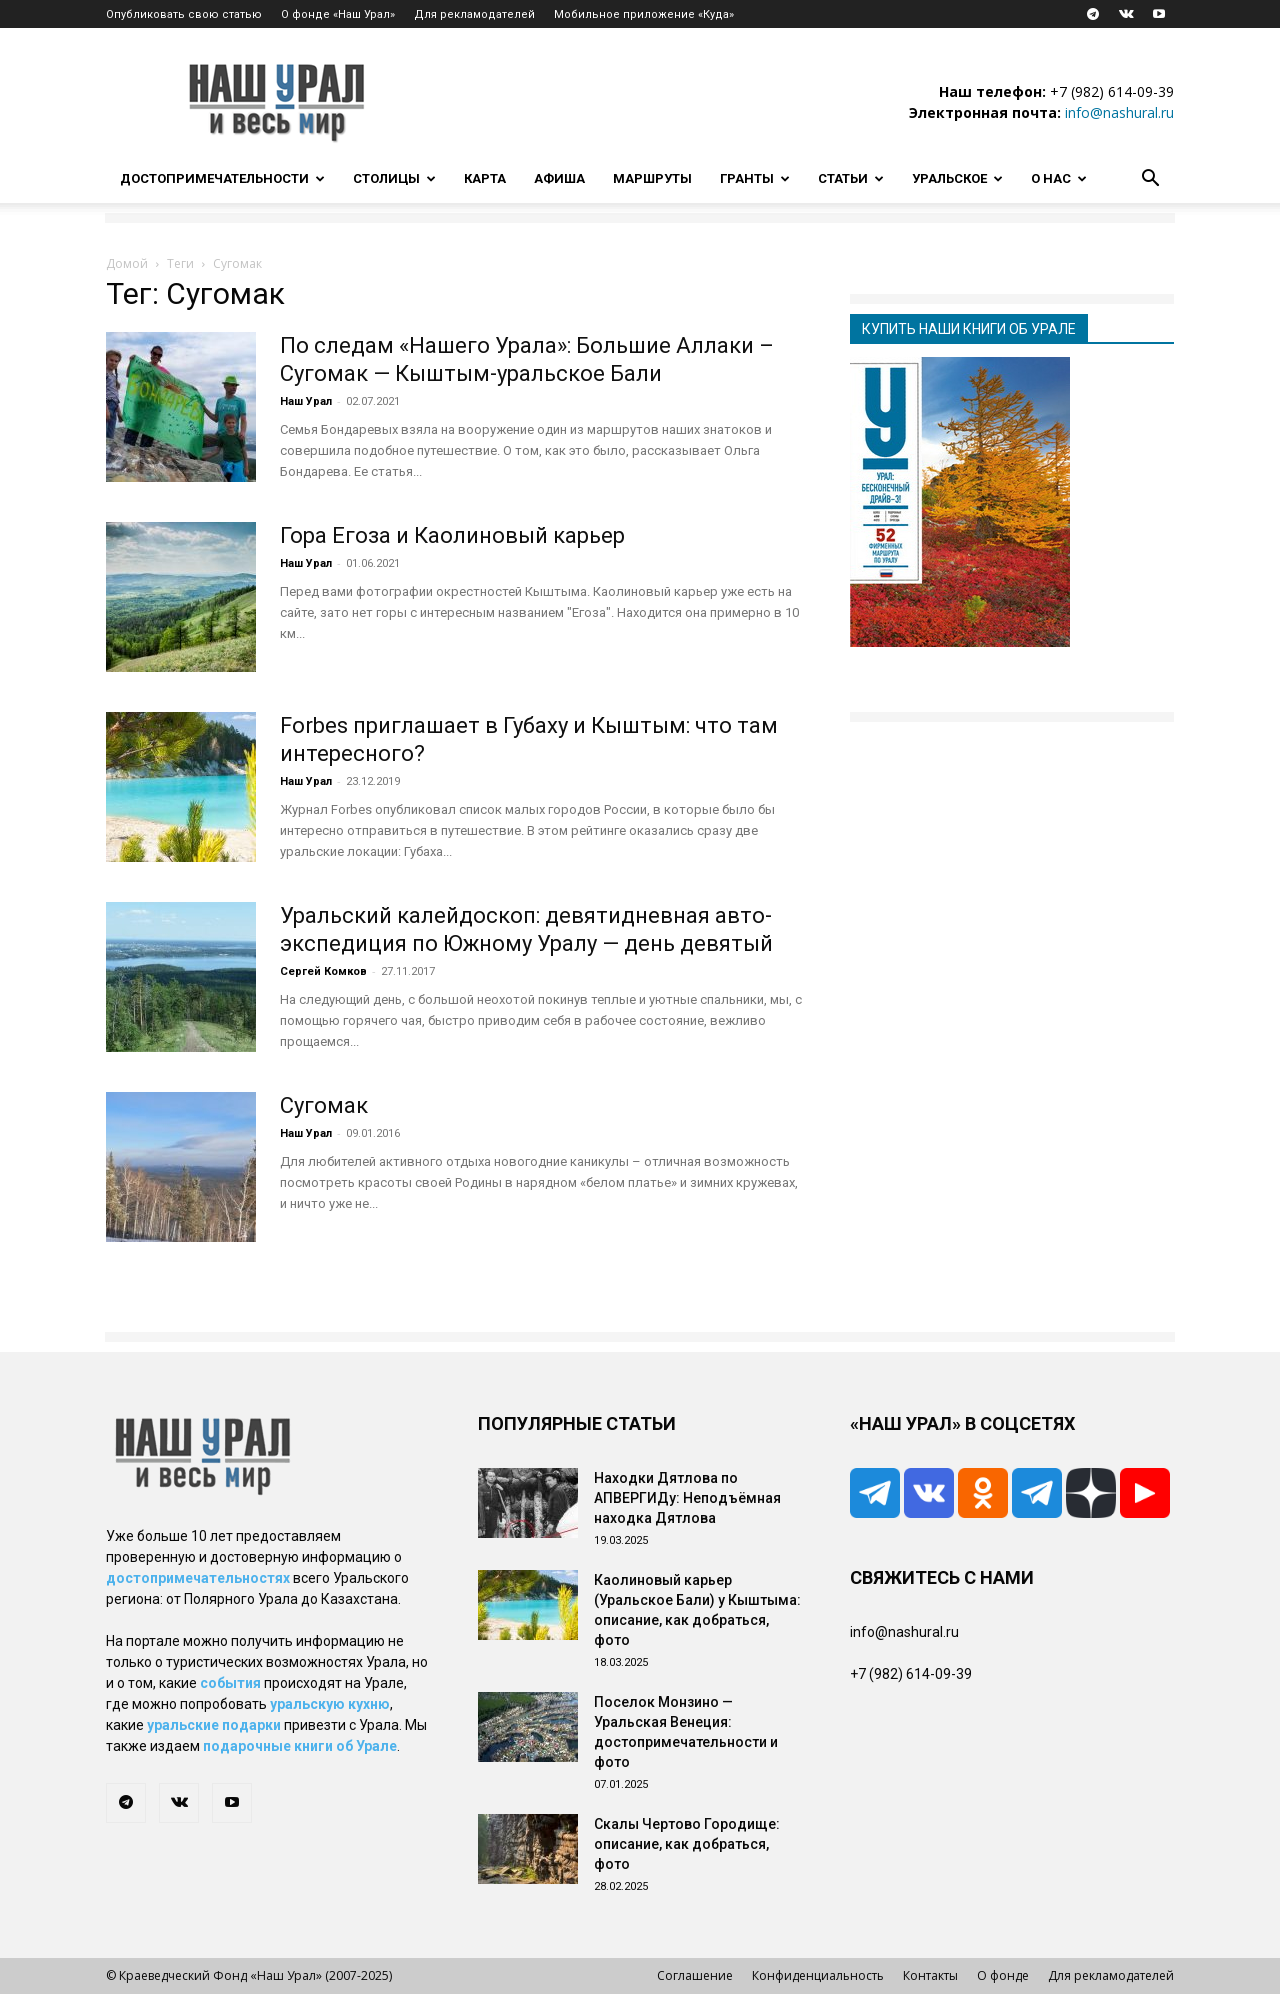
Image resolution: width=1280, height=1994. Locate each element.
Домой (127, 263)
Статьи (851, 178)
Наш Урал (306, 401)
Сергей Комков (323, 971)
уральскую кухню (330, 1704)
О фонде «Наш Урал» (338, 14)
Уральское (957, 178)
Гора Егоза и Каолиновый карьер (452, 535)
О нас (1059, 178)
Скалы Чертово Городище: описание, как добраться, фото (687, 1844)
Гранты (755, 178)
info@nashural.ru (1119, 112)
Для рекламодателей (474, 14)
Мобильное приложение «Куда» (644, 14)
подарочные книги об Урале (300, 1746)
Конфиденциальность (818, 1975)
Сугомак (324, 1105)
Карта (485, 178)
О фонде (1003, 1975)
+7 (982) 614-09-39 (1112, 91)
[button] (1150, 180)
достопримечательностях (198, 1578)
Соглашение (695, 1975)
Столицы (394, 178)
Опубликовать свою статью (184, 14)
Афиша (559, 178)
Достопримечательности (222, 178)
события (230, 1683)
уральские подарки (214, 1725)
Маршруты (652, 178)
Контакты (930, 1975)
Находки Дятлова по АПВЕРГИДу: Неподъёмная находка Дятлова (687, 1498)
